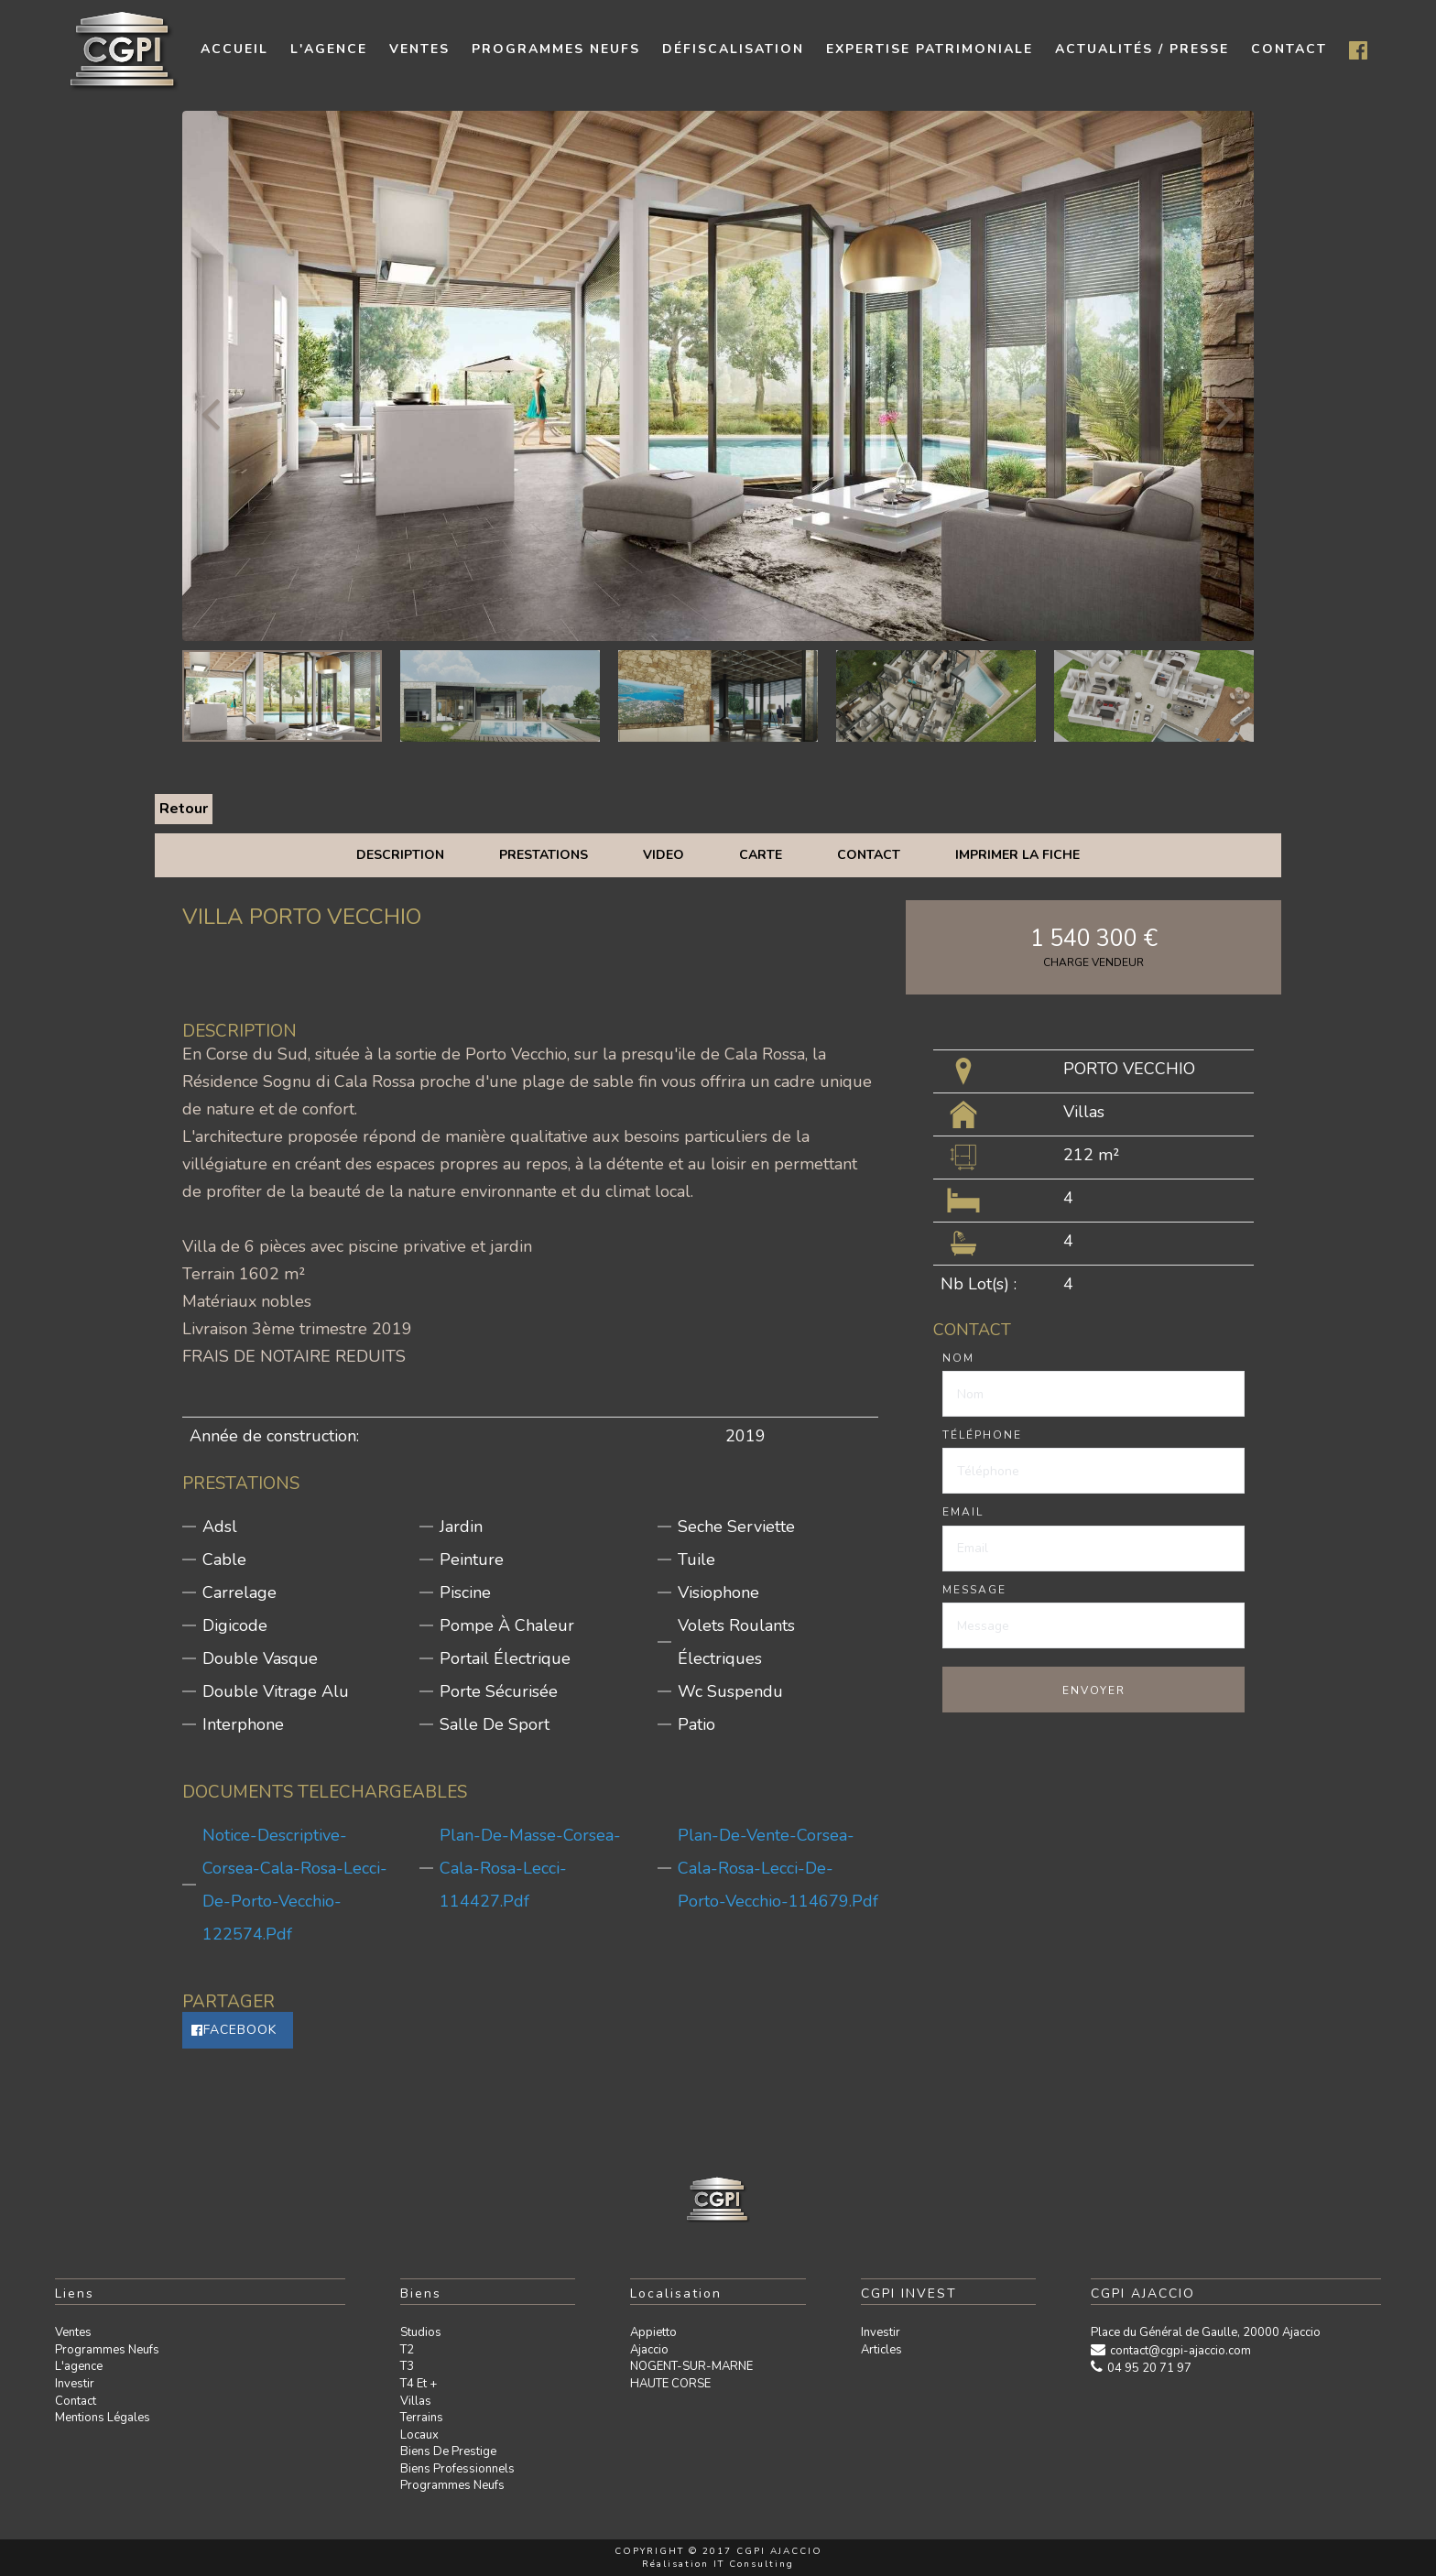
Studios (420, 2332)
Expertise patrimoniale (929, 49)
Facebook (234, 2029)
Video (663, 855)
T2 (407, 2350)
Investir (74, 2383)
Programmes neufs (556, 49)
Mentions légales (102, 2417)
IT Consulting (753, 2564)
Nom (958, 1358)
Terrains (421, 2417)
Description (400, 855)
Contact (868, 855)
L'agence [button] (328, 49)
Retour (183, 809)
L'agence (79, 2366)
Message (974, 1589)
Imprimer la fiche (1017, 855)
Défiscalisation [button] (733, 49)
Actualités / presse (1142, 49)
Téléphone (982, 1435)
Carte (760, 855)
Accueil (234, 49)
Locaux (419, 2435)
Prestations (543, 855)
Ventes (73, 2332)
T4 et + (418, 2383)
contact (1289, 49)
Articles (881, 2350)
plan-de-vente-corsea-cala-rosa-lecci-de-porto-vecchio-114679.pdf (778, 1868)
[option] (718, 376)
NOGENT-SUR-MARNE (691, 2366)
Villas (415, 2401)
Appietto (653, 2332)
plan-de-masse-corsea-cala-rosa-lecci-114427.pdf (530, 1868)
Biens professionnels (457, 2469)
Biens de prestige (448, 2451)
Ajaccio (649, 2350)
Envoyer (1094, 1690)
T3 (407, 2366)
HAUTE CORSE (670, 2383)
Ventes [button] (419, 49)
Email (963, 1512)
